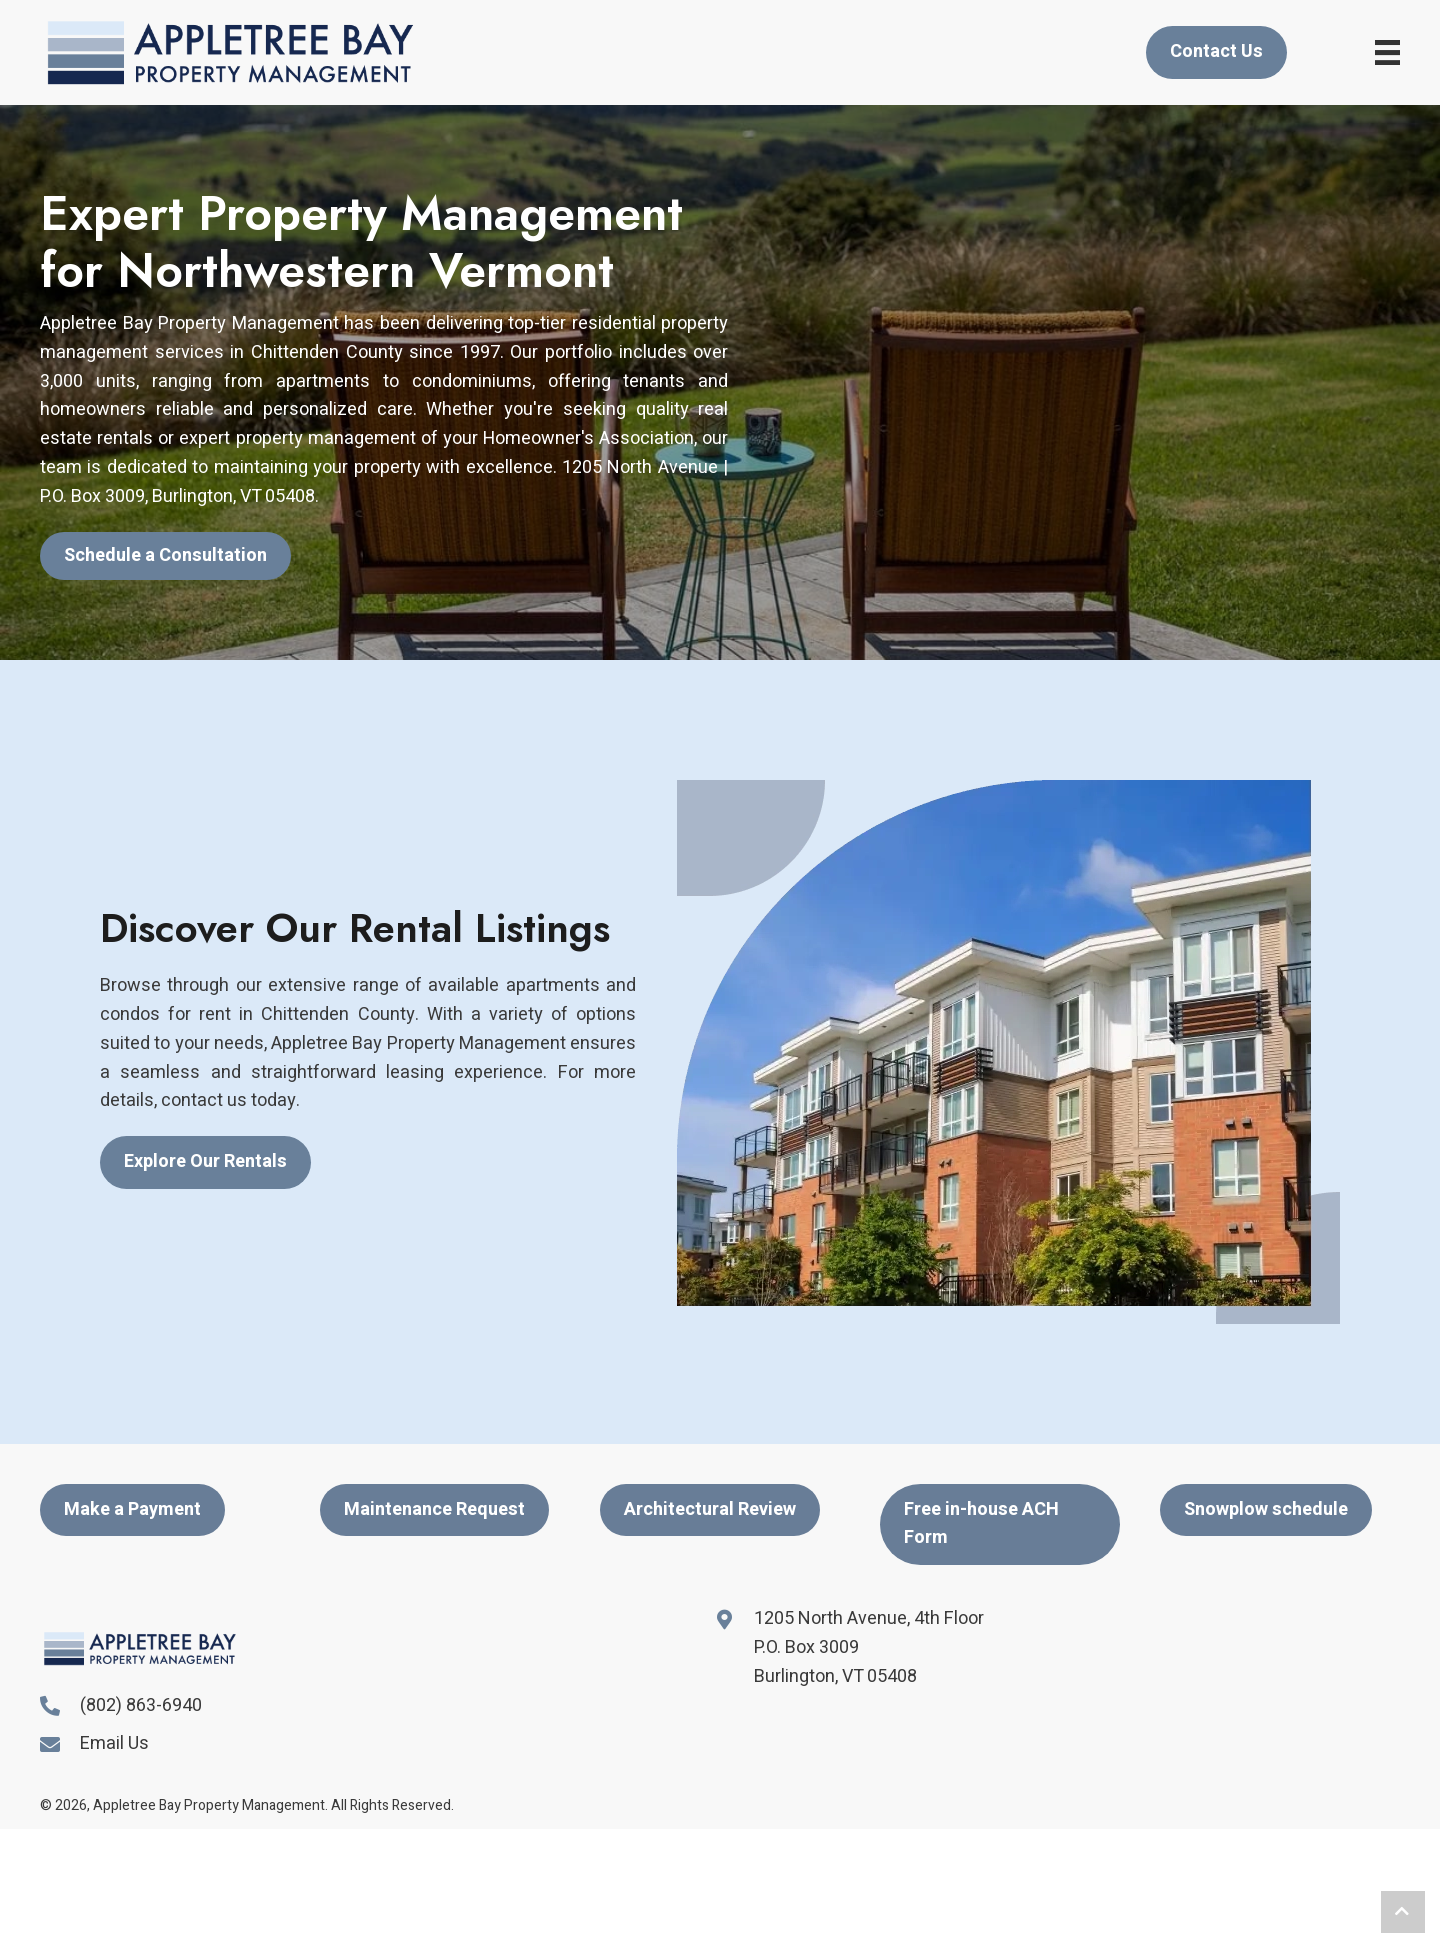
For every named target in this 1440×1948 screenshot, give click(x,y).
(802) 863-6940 (141, 1705)
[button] (165, 556)
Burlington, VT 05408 (835, 1676)
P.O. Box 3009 (806, 1647)
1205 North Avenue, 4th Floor (869, 1618)
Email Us (114, 1743)
